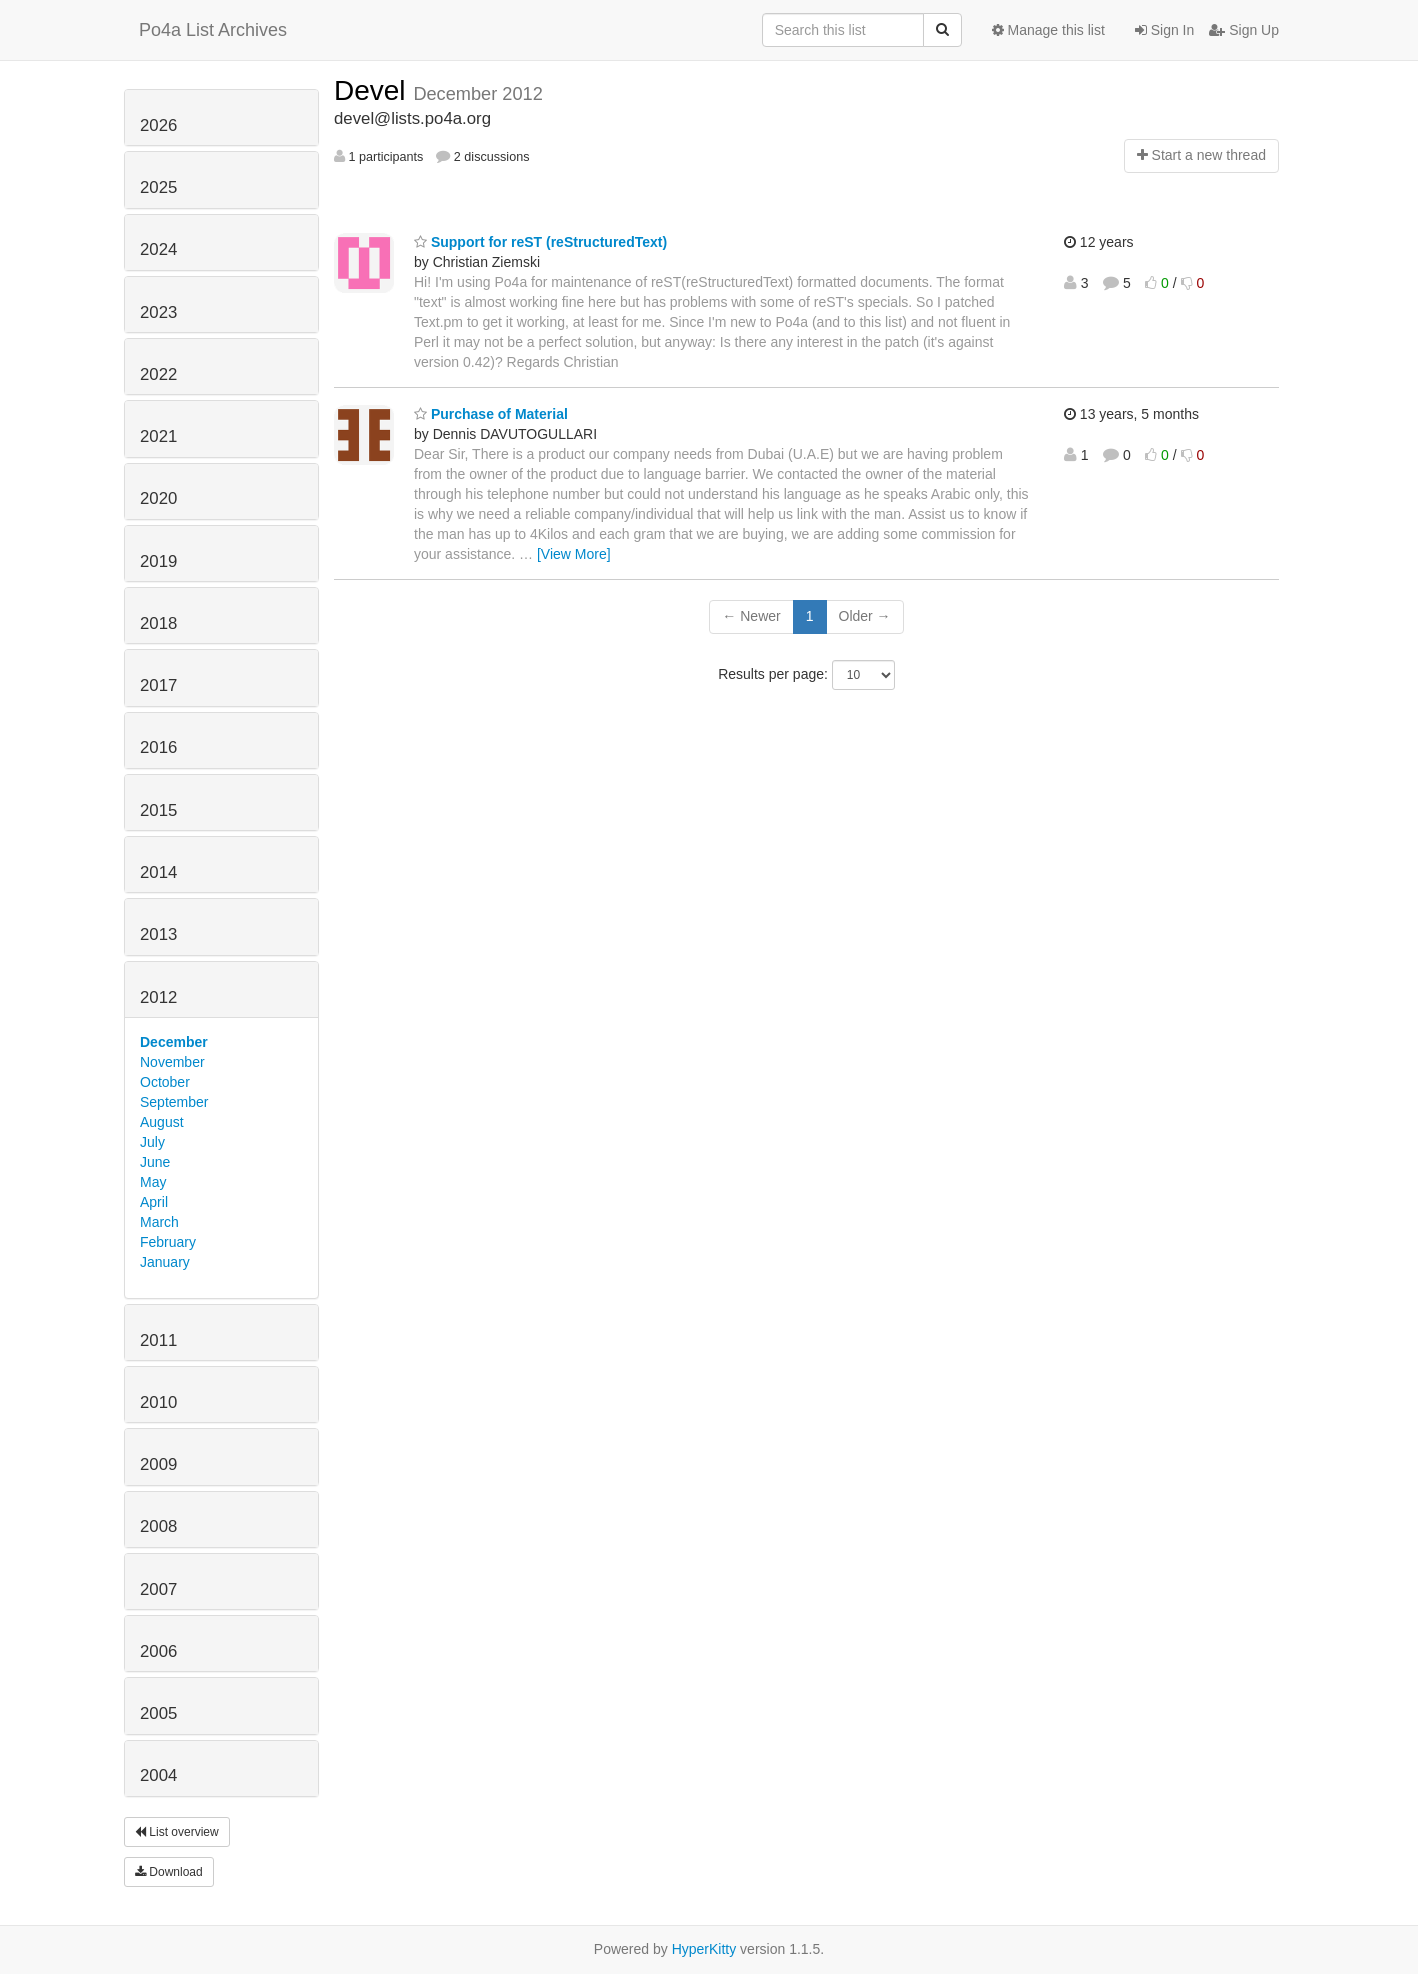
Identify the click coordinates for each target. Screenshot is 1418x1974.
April (154, 1202)
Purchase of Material (491, 414)
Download (169, 1872)
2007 (158, 1589)
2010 (158, 1402)
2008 (158, 1526)
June (155, 1162)
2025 (158, 187)
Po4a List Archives (213, 30)
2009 (158, 1464)
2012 (158, 997)
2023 (158, 312)
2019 (158, 561)
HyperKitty (704, 1949)
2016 (158, 747)
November (172, 1062)
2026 (158, 125)
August (162, 1122)
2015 (158, 810)
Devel (373, 90)
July (152, 1142)
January (165, 1262)
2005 (158, 1713)
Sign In (1164, 30)
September (174, 1102)
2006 (158, 1651)
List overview (177, 1832)
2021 (158, 436)
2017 (158, 685)
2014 (158, 872)
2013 (158, 934)
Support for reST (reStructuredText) (540, 242)
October (165, 1082)
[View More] (574, 554)
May (153, 1182)
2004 (158, 1775)
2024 (158, 249)
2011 (158, 1340)
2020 (158, 498)
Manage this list (1048, 30)
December (174, 1042)
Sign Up (1244, 30)
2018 (158, 623)
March (159, 1222)
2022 (158, 374)
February (168, 1242)
